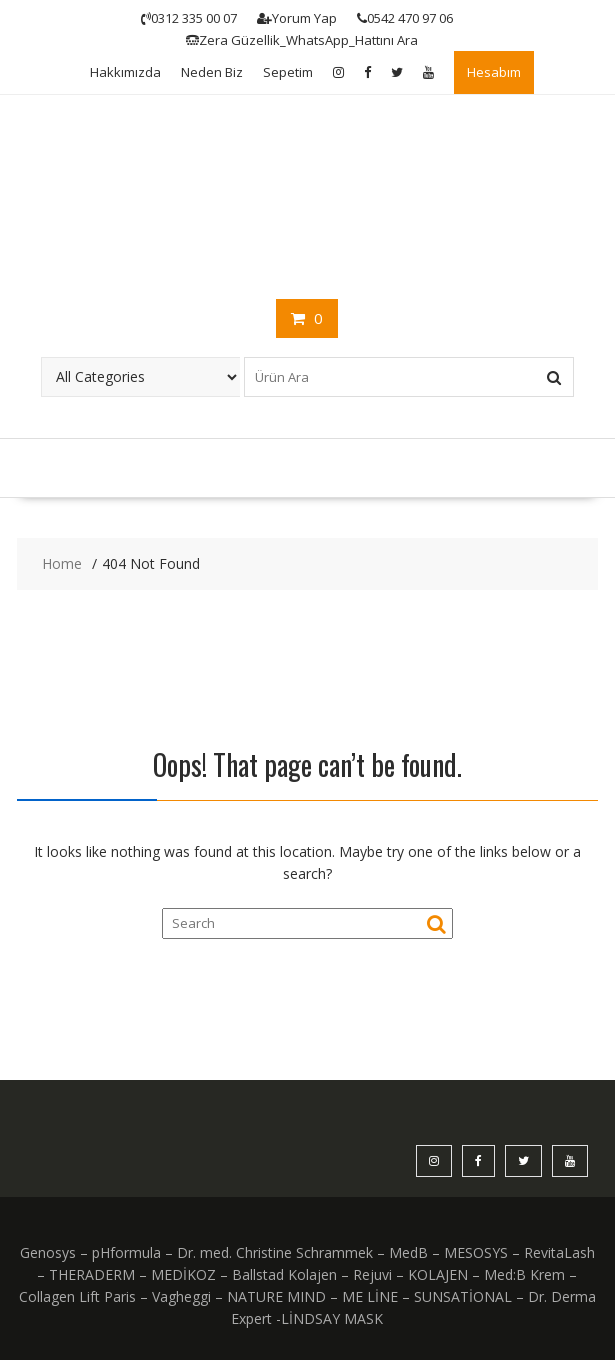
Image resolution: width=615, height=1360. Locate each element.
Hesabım (494, 72)
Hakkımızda (125, 72)
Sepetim (288, 72)
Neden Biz (212, 72)
